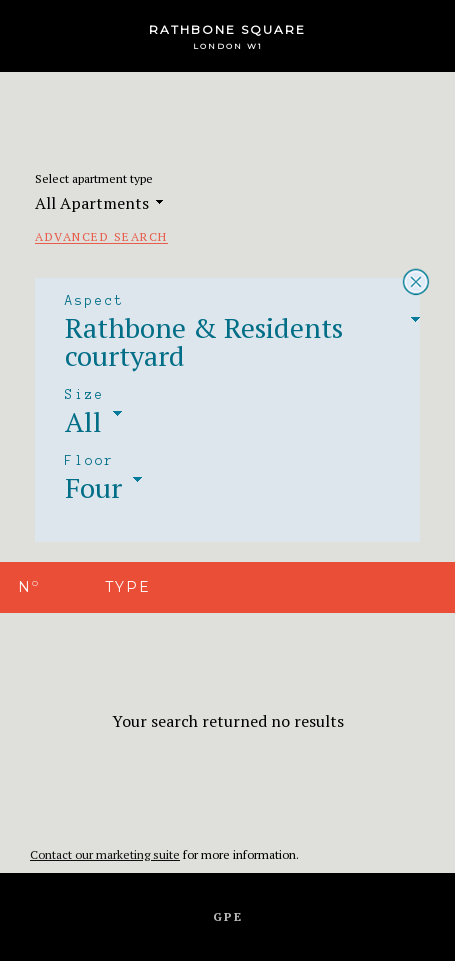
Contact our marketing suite (105, 854)
